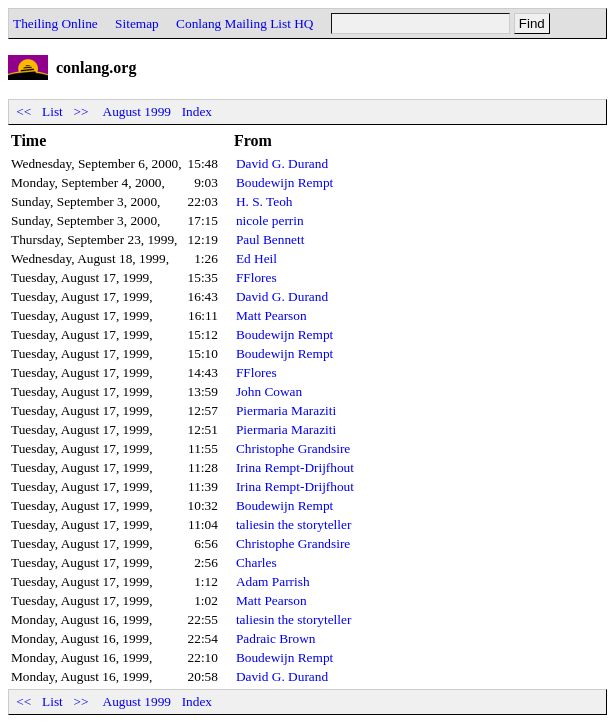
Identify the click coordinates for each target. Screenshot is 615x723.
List (52, 111)
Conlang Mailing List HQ (244, 23)
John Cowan (269, 391)
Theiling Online (55, 23)
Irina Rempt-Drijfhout (295, 467)
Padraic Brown (276, 638)
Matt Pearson (271, 315)
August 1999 (137, 111)
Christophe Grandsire (293, 448)
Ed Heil (256, 258)
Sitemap (137, 23)
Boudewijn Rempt (284, 182)
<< (24, 111)
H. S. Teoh (264, 201)
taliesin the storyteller (293, 524)
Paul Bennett (270, 239)
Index (197, 111)
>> (81, 111)
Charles (256, 562)
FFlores (256, 277)
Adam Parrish (273, 581)
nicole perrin (270, 220)
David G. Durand (282, 163)
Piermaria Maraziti (286, 410)
